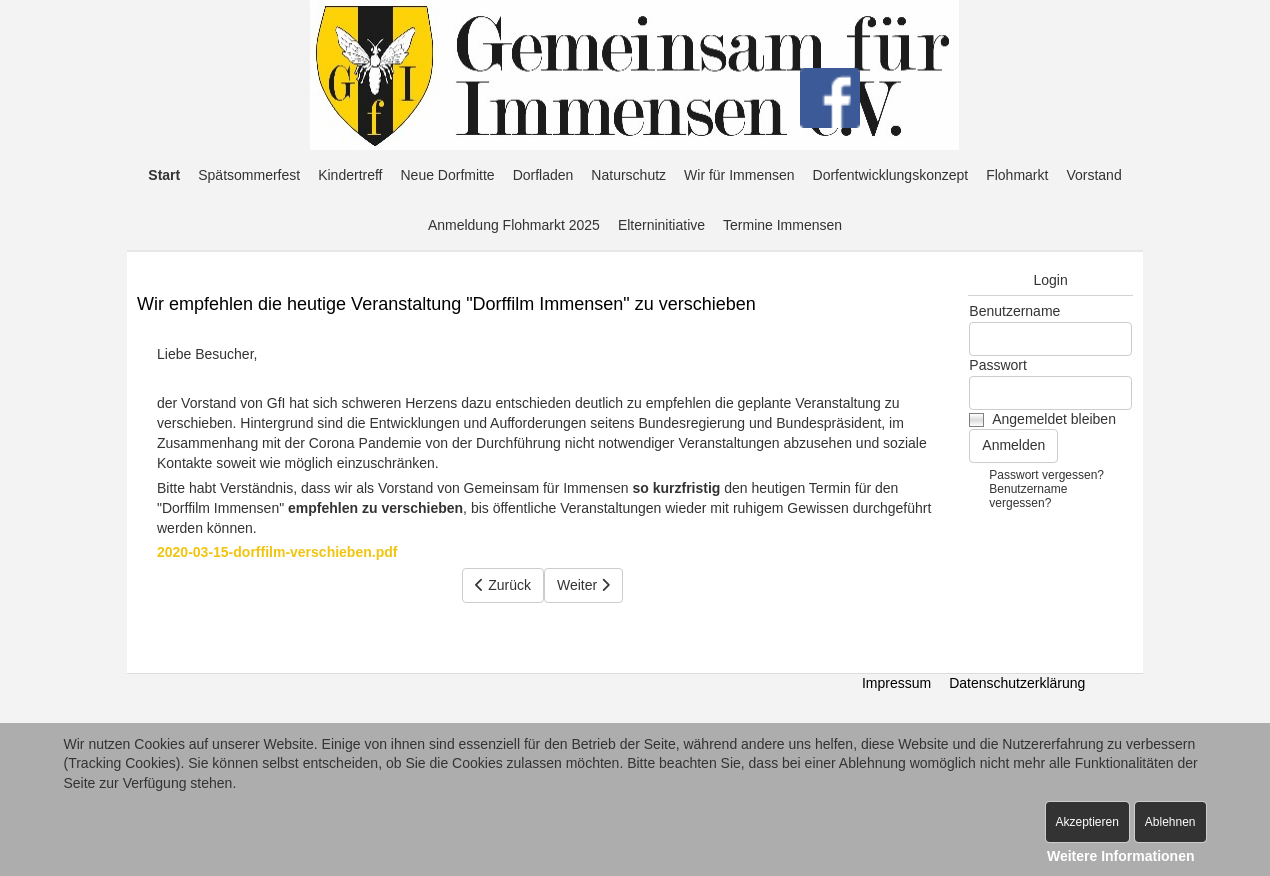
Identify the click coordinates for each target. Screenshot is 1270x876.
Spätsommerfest (249, 175)
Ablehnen (1170, 822)
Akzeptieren (1087, 822)
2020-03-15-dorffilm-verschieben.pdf (277, 552)
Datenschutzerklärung (1017, 683)
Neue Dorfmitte (448, 175)
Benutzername (1014, 311)
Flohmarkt (1017, 175)
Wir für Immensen (739, 175)
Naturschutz (628, 175)
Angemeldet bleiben (1054, 419)
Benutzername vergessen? (1028, 496)
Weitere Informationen (1121, 856)
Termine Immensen (782, 225)
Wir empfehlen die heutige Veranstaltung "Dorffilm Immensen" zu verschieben (446, 304)
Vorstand (1093, 175)
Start (164, 175)
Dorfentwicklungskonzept (891, 175)
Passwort (998, 365)
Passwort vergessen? (1046, 475)
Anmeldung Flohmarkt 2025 (514, 225)
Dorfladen (543, 175)
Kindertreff (350, 175)
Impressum (896, 683)
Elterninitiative (661, 225)
